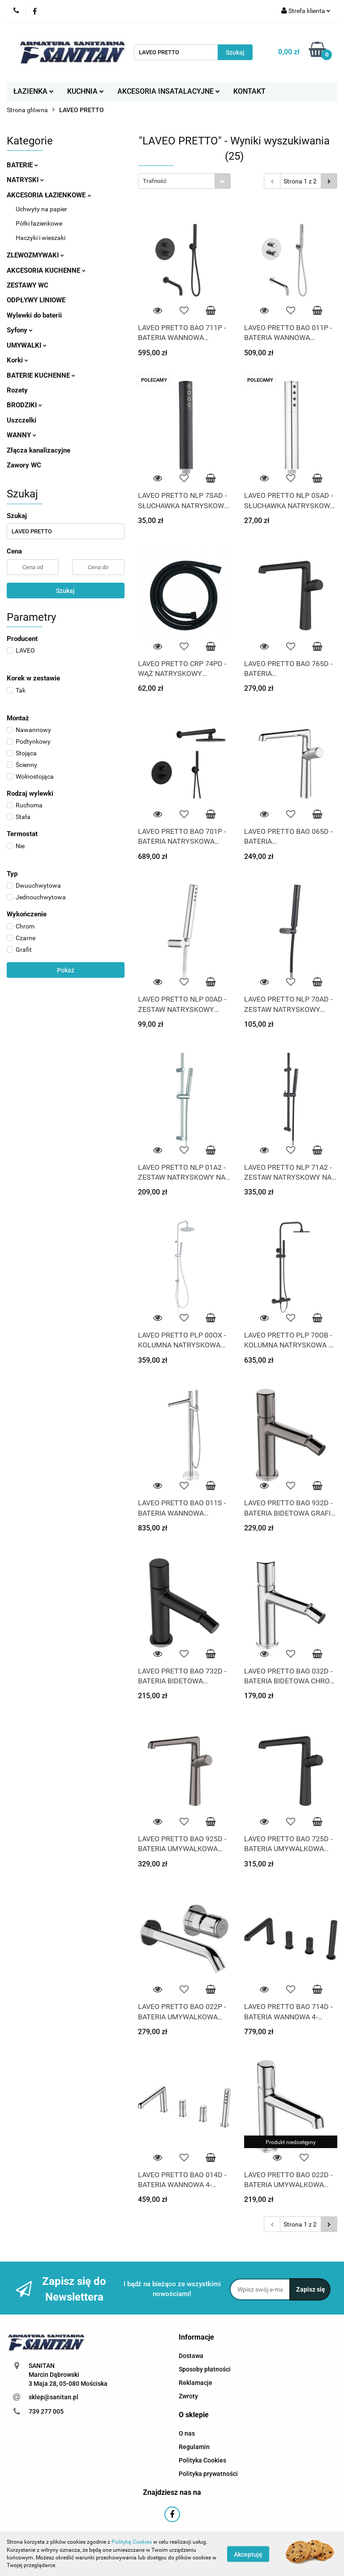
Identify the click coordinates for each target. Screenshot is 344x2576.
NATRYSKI (25, 180)
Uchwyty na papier (41, 209)
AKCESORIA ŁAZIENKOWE (49, 195)
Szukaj (65, 590)
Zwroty (188, 2396)
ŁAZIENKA (33, 91)
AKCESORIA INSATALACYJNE (168, 91)
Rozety (17, 390)
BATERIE (22, 165)
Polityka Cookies (202, 2460)
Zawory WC (24, 465)
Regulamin (194, 2446)
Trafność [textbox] (155, 181)
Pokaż (65, 970)
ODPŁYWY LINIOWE (36, 300)
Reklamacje (195, 2382)
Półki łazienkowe (39, 223)
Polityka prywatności (208, 2473)
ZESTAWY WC (27, 285)
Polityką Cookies (132, 2542)
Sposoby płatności (205, 2369)
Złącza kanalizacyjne (38, 450)
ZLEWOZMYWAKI (35, 255)
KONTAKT (249, 91)
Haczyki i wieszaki (40, 237)
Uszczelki (21, 420)
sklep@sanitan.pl (53, 2397)
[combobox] (184, 181)
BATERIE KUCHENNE (41, 375)
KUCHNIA (85, 91)
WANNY (21, 435)
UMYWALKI (27, 345)
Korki (17, 360)
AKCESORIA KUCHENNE (46, 270)
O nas (187, 2433)
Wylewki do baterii (34, 315)
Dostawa (191, 2355)
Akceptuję (248, 2554)
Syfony (20, 330)
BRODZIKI (24, 405)
